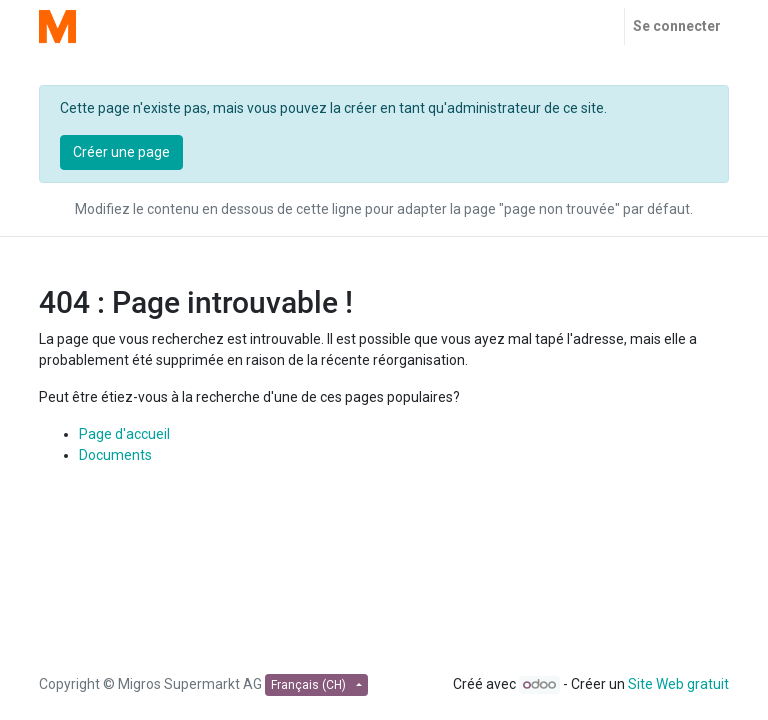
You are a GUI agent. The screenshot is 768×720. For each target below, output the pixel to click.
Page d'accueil (124, 434)
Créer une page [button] (121, 152)
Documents (115, 455)
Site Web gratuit (678, 684)
